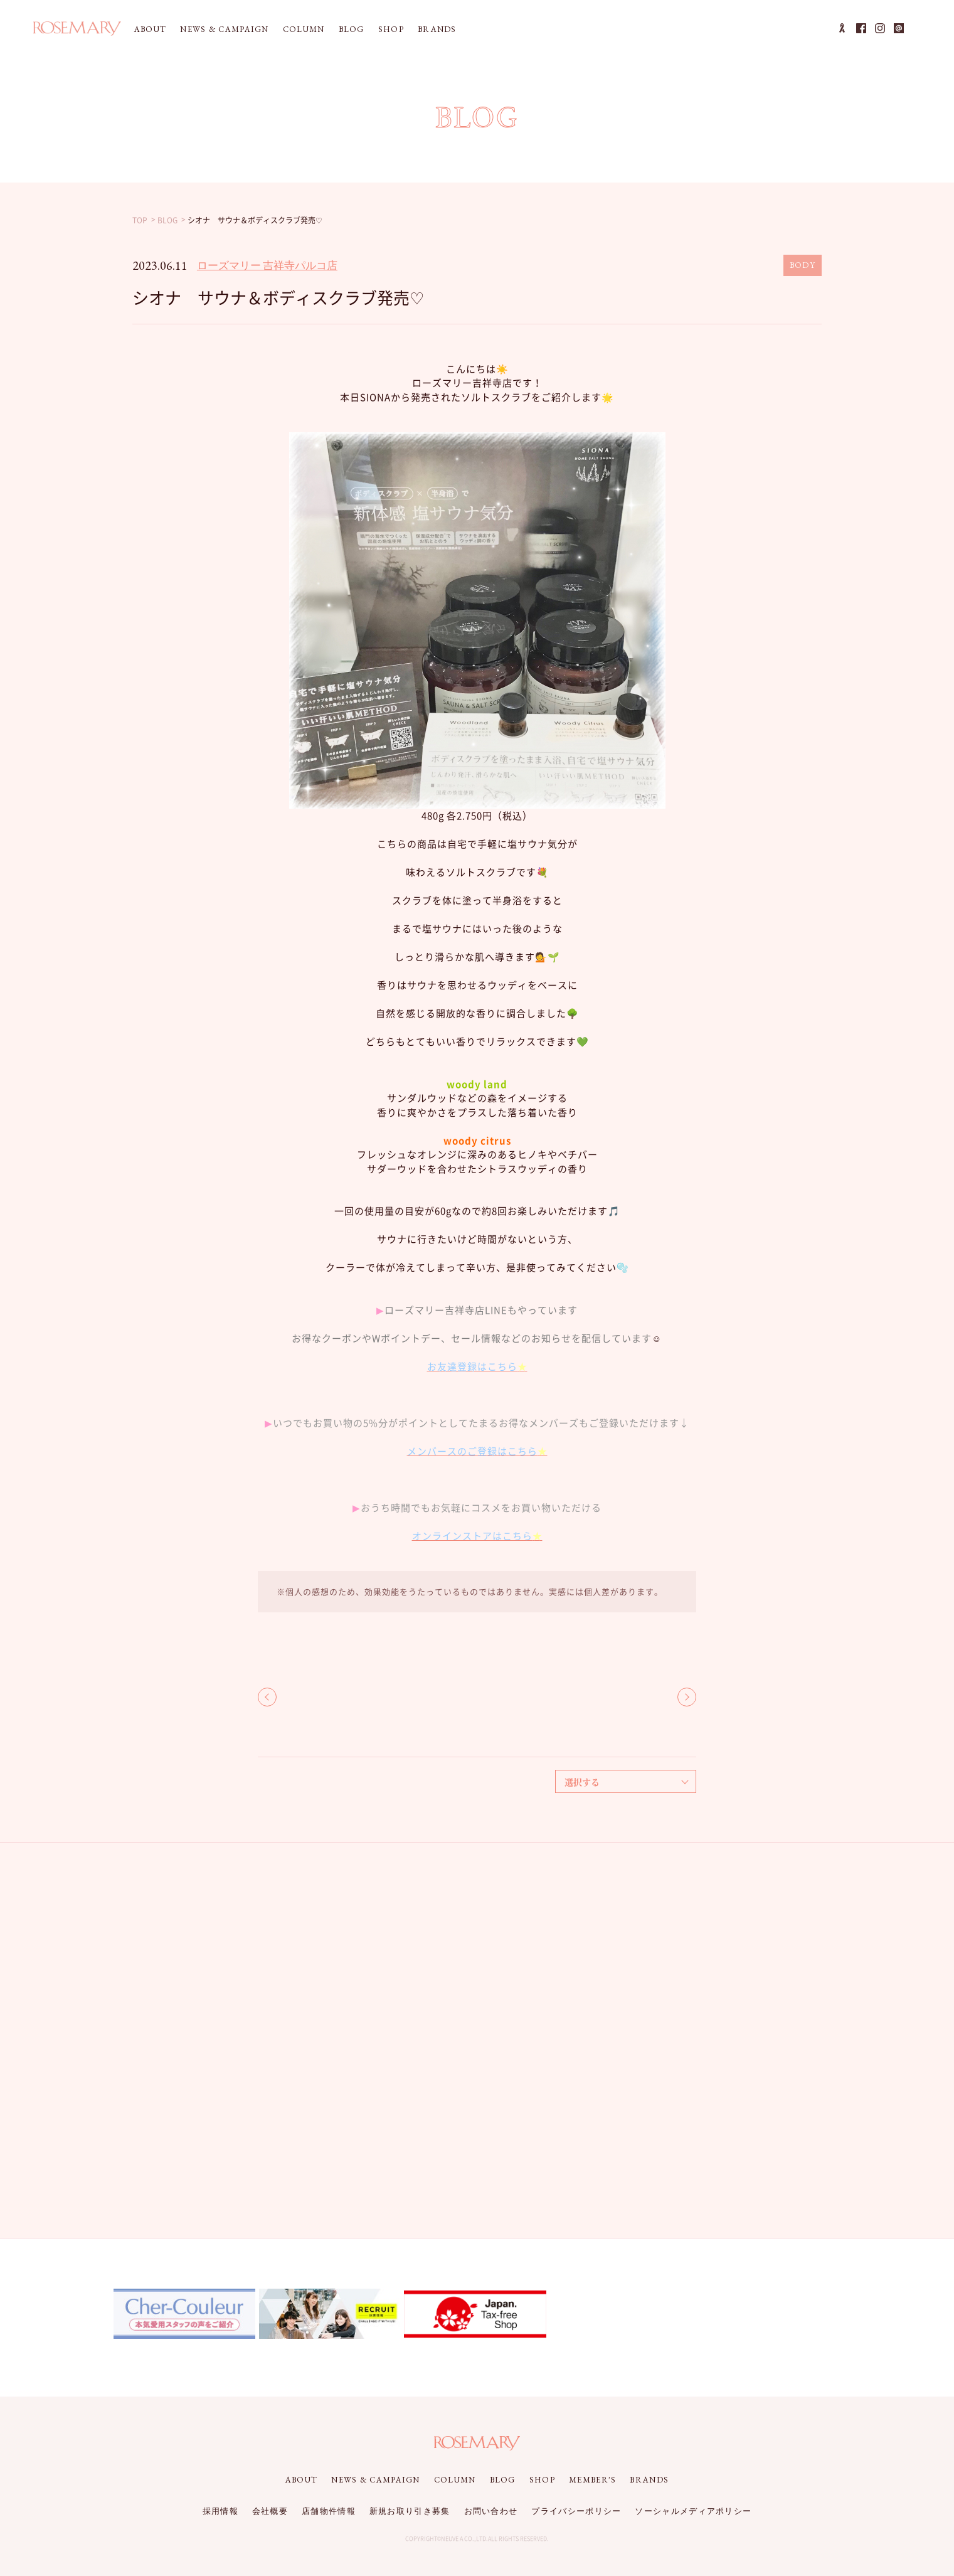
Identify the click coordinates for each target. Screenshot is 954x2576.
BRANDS (437, 29)
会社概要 (270, 2511)
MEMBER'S (592, 2479)
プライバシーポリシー (576, 2511)
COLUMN (304, 29)
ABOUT (150, 29)
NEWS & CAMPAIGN (224, 29)
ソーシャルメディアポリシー (693, 2511)
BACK (267, 1697)
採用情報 (220, 2511)
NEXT (686, 1697)
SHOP (391, 29)
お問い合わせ (491, 2511)
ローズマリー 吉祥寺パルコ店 (267, 265)
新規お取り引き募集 (409, 2511)
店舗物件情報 (329, 2511)
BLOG (351, 29)
